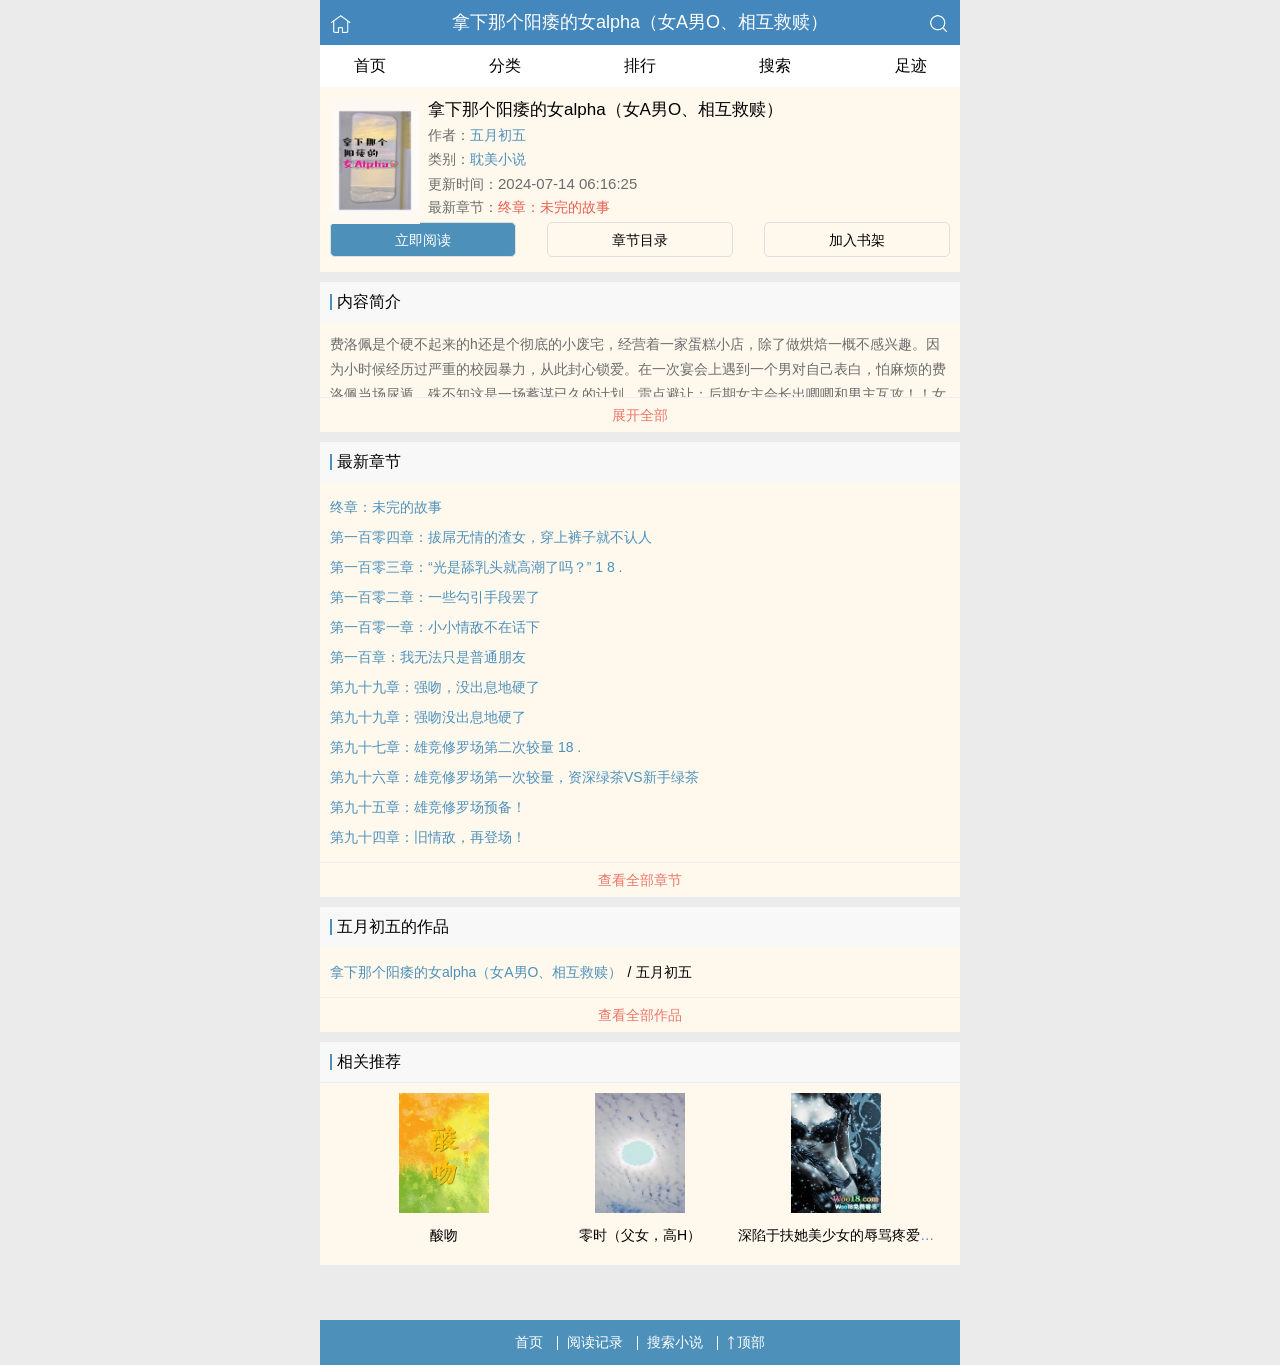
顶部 (746, 1342)
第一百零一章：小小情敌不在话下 (435, 627)
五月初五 (498, 135)
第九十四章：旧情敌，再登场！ (428, 837)
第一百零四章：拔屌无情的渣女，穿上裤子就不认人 (491, 537)
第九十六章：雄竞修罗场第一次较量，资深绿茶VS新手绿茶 (514, 777)
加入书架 (857, 240)
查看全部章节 (640, 880)
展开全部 (640, 415)
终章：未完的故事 (554, 207)
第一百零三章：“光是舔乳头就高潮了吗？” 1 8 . (476, 567)
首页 (370, 65)
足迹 (911, 65)
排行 (640, 65)
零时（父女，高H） (640, 1235)
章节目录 (640, 240)
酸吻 (444, 1235)
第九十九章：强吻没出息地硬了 (428, 717)
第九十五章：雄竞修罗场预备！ (428, 807)
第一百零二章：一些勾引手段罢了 (435, 597)
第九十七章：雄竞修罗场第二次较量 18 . (455, 747)
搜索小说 (675, 1342)
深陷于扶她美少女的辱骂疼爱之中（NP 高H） (880, 1235)
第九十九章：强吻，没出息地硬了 (435, 687)
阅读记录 (595, 1342)
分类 (505, 65)
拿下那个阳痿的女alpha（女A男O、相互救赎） (640, 22)
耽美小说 (498, 159)
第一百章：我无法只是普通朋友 (428, 657)
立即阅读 (423, 240)
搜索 (775, 65)
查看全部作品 (640, 1015)
